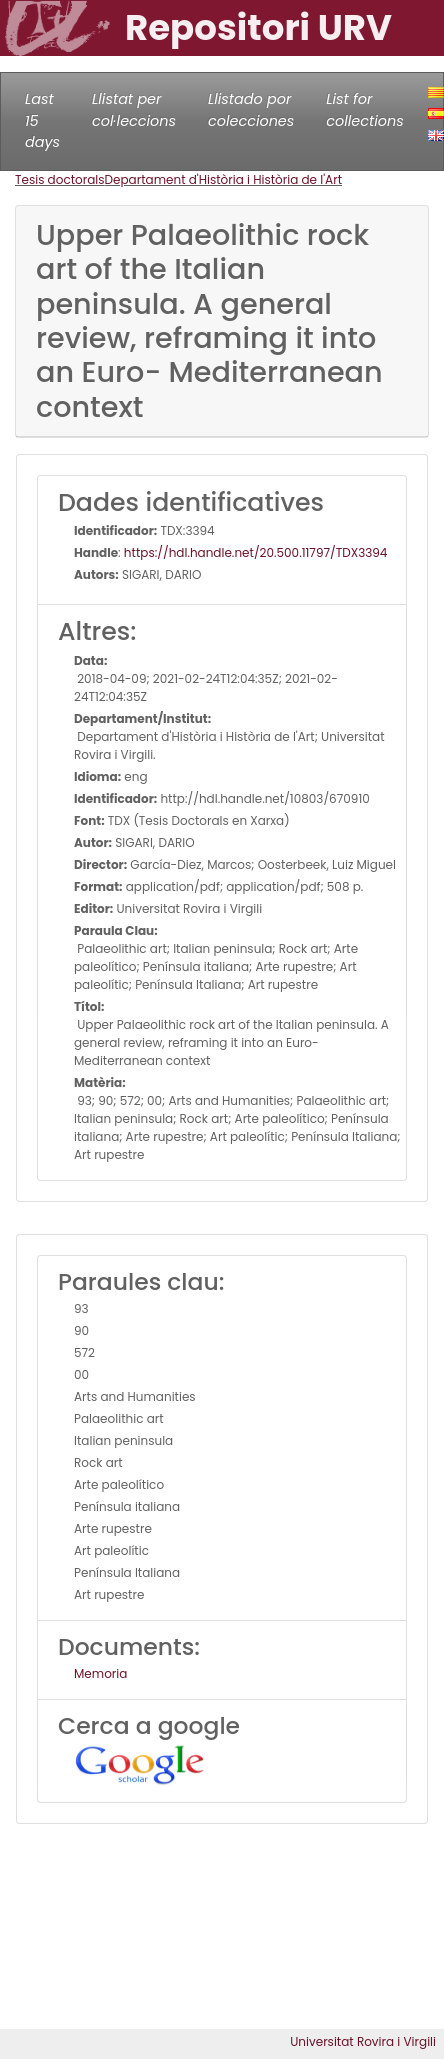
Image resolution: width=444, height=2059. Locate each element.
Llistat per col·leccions (134, 110)
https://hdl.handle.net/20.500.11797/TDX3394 (256, 552)
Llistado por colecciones (251, 110)
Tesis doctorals (60, 179)
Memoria (100, 1673)
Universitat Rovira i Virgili (363, 2041)
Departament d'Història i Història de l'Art (224, 179)
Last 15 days (42, 120)
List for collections (364, 110)
